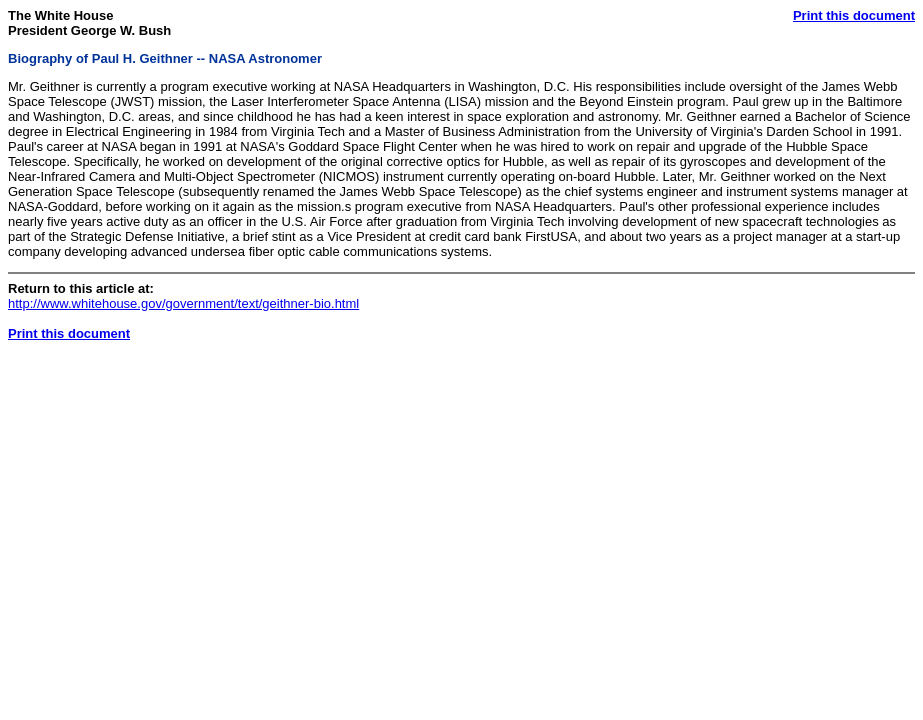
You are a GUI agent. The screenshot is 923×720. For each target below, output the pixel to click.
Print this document (854, 15)
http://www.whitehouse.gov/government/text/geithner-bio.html (183, 303)
